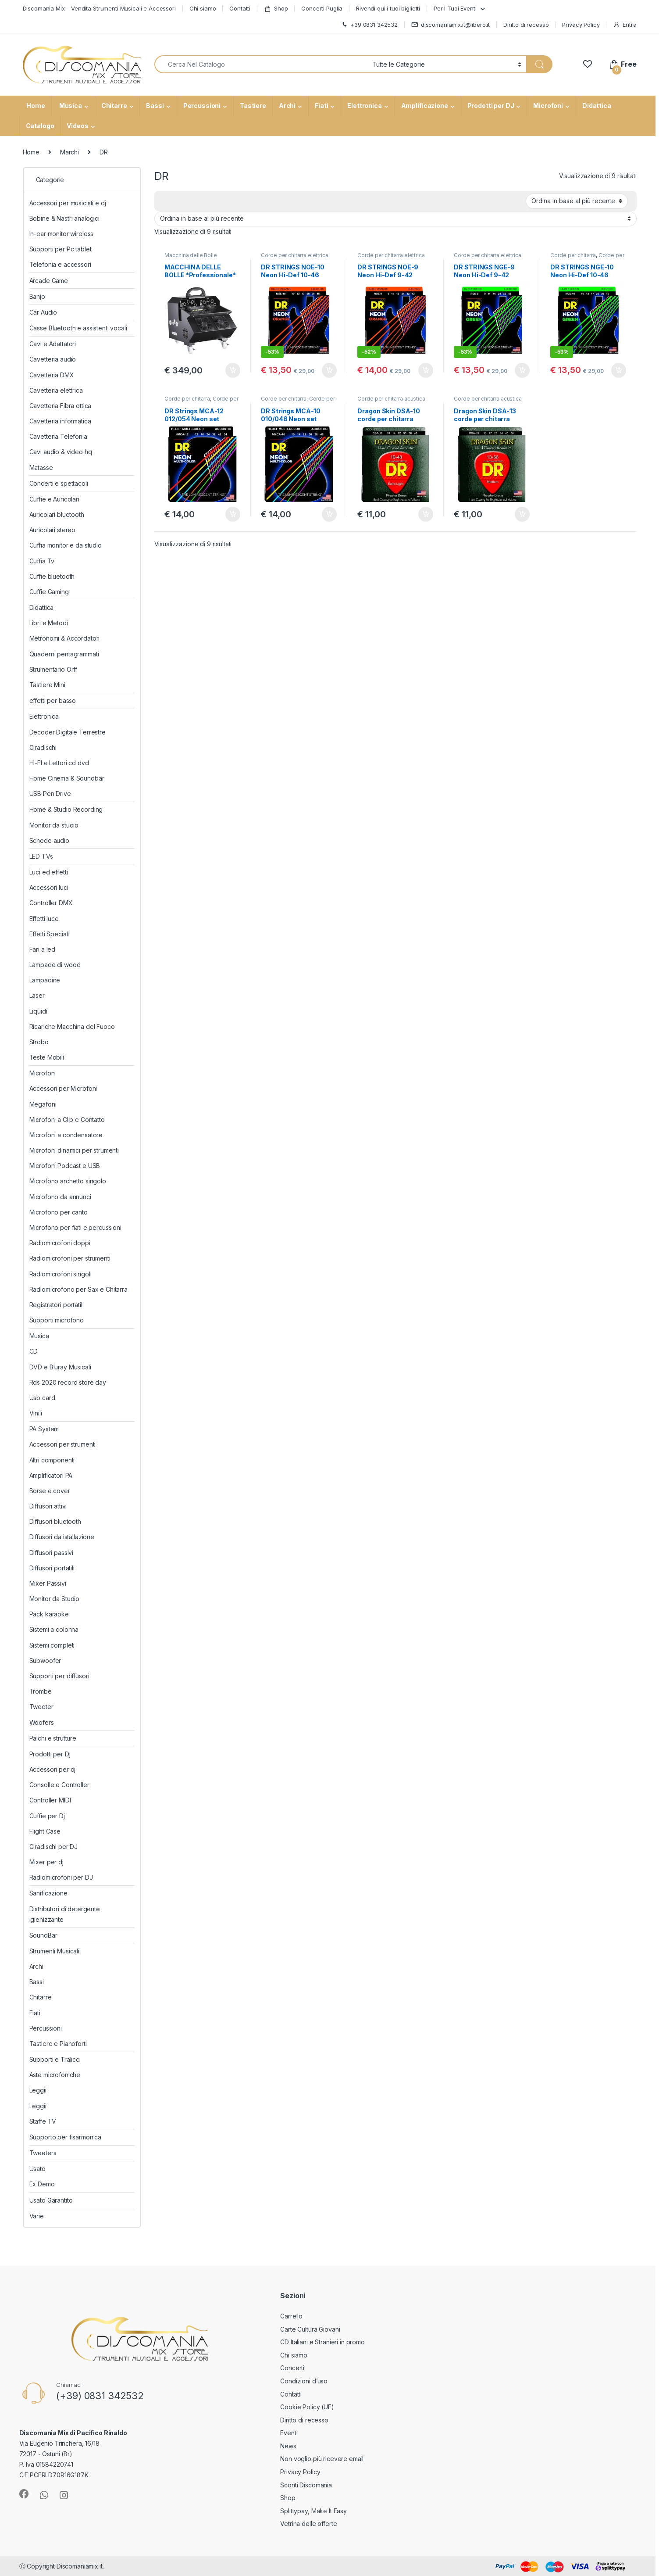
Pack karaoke (49, 1614)
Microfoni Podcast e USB (64, 1165)
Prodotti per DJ (490, 105)
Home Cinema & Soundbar (66, 778)
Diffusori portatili (52, 1568)
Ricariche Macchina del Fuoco (72, 1026)
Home (35, 105)
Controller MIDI (50, 1800)
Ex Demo (42, 2184)
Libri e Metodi (48, 623)
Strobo (39, 1042)
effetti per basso (52, 700)
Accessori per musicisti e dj (67, 203)
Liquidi (38, 1011)
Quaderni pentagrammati (64, 654)
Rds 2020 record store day (68, 1382)
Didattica (596, 105)
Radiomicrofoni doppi (59, 1243)
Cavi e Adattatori (52, 344)
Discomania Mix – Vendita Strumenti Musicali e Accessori (99, 8)
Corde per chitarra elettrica (294, 255)
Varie (36, 2216)
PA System (44, 1429)
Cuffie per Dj (47, 1816)
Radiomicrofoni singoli (60, 1274)
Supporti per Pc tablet (60, 249)
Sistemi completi (52, 1645)
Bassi (155, 105)
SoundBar (43, 1935)
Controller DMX (51, 902)
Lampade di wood (55, 964)
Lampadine (45, 980)
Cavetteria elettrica (56, 390)
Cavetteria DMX (51, 375)
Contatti (239, 8)
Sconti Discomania (306, 2485)
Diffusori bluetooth (55, 1521)
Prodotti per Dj (50, 1754)
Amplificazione (424, 105)
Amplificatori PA (51, 1475)
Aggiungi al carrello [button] (232, 370)
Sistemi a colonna (54, 1629)
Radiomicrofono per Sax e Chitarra (78, 1289)
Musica (70, 105)
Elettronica (364, 105)
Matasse (41, 467)
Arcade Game (48, 280)
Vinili (35, 1413)
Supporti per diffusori (59, 1676)
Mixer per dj (46, 1862)
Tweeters (43, 2153)
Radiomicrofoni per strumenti (69, 1258)
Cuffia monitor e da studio (65, 545)
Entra (624, 25)
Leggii (37, 2090)
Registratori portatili (56, 1304)
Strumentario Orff (53, 669)
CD (33, 1351)
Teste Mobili (46, 1057)
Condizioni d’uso (304, 2381)
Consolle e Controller (59, 1784)
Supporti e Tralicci (55, 2059)
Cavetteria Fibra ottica (60, 405)
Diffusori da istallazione (62, 1537)
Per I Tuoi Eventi (455, 8)
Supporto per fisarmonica (65, 2137)
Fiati (321, 105)
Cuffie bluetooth (52, 576)
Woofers (41, 1722)
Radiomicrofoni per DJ (61, 1877)
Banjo (37, 296)
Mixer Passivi (47, 1583)
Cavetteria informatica (60, 421)
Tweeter (41, 1706)
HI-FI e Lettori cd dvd (59, 763)
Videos (77, 125)
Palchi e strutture (52, 1738)
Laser (37, 995)
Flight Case (45, 1831)
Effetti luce (44, 918)
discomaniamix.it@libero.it (450, 25)
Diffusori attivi (48, 1506)
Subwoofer (45, 1660)
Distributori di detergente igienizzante (64, 1914)
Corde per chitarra (572, 255)
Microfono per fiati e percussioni (75, 1227)
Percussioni (202, 105)
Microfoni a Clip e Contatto (67, 1119)
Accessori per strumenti (62, 1444)
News (288, 2446)
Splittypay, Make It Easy (313, 2511)
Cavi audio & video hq (60, 451)
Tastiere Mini (47, 684)
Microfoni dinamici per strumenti (74, 1150)
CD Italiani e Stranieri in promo (322, 2342)
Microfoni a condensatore (66, 1135)
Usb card (42, 1397)
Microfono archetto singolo (67, 1181)
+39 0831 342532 (369, 25)
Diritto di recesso (526, 24)
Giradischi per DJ (53, 1846)
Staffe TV (43, 2121)
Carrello (291, 2316)
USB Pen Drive (50, 793)
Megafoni (43, 1104)
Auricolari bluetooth (56, 514)
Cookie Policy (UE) (307, 2407)
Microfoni (548, 105)
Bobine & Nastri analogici (64, 218)
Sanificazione (48, 1893)
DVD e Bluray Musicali (60, 1367)
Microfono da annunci (60, 1196)
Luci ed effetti (48, 872)
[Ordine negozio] (577, 200)
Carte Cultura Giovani (310, 2329)
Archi (287, 105)
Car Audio (43, 312)
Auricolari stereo (52, 530)
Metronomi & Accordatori (64, 638)
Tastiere (253, 105)
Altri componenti (52, 1460)
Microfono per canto (58, 1212)
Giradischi (43, 747)
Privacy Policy (580, 24)
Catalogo (40, 125)
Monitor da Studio (54, 1598)
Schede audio (49, 840)
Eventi (288, 2432)
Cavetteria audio (52, 359)
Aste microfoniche (55, 2074)
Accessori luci (48, 887)
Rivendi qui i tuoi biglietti (388, 8)
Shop (276, 8)
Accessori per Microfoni (63, 1088)
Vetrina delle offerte (308, 2523)
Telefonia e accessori (60, 264)
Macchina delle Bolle (190, 255)
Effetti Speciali (49, 934)
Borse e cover (49, 1490)
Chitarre (114, 105)
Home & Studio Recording (66, 809)
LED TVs (41, 856)
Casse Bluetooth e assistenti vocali (78, 328)
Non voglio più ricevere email (321, 2458)
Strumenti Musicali (54, 1951)
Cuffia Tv (42, 561)
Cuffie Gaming (49, 591)
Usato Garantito (51, 2200)
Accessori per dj (52, 1769)
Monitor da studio (54, 825)
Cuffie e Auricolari (54, 499)
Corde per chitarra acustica (201, 401)
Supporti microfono (56, 1320)
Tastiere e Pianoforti (58, 2043)
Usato (37, 2168)
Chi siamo (202, 8)
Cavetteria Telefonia (58, 436)
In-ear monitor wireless (61, 233)
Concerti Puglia (321, 8)
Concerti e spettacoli (58, 483)
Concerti (292, 2368)
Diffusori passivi (51, 1552)
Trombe (40, 1691)
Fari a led (42, 949)
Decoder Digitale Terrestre (67, 732)
